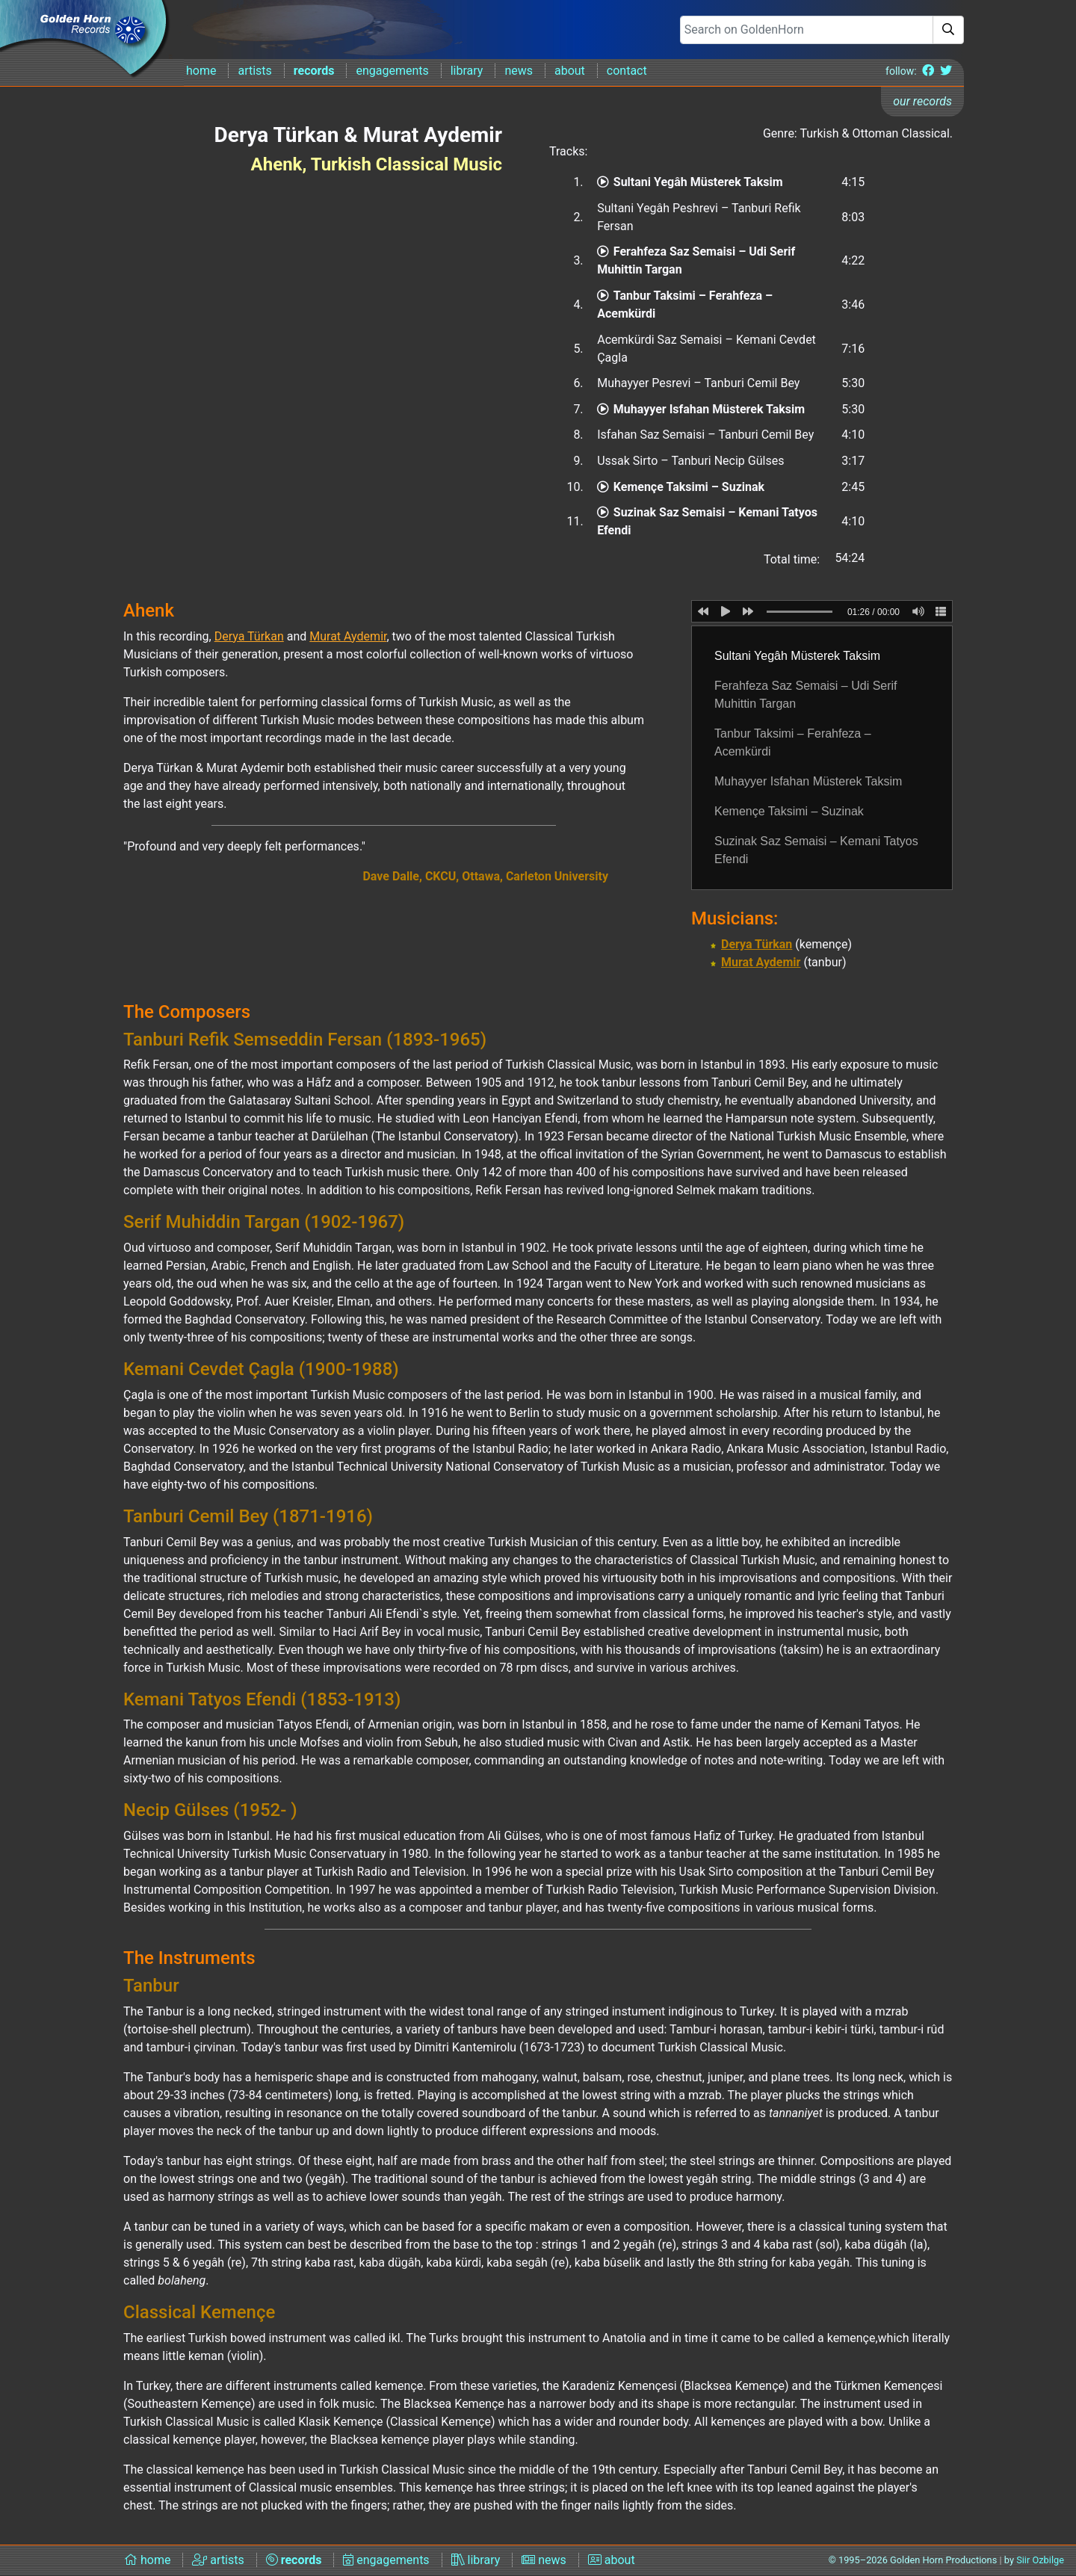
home (201, 71)
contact (627, 71)
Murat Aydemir (760, 962)
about (569, 71)
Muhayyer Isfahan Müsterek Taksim (701, 409)
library (467, 71)
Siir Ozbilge (1040, 2560)
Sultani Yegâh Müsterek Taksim (689, 182)
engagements (392, 71)
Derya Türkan (756, 944)
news (518, 71)
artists (254, 71)
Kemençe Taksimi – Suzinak (680, 487)
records (314, 71)
